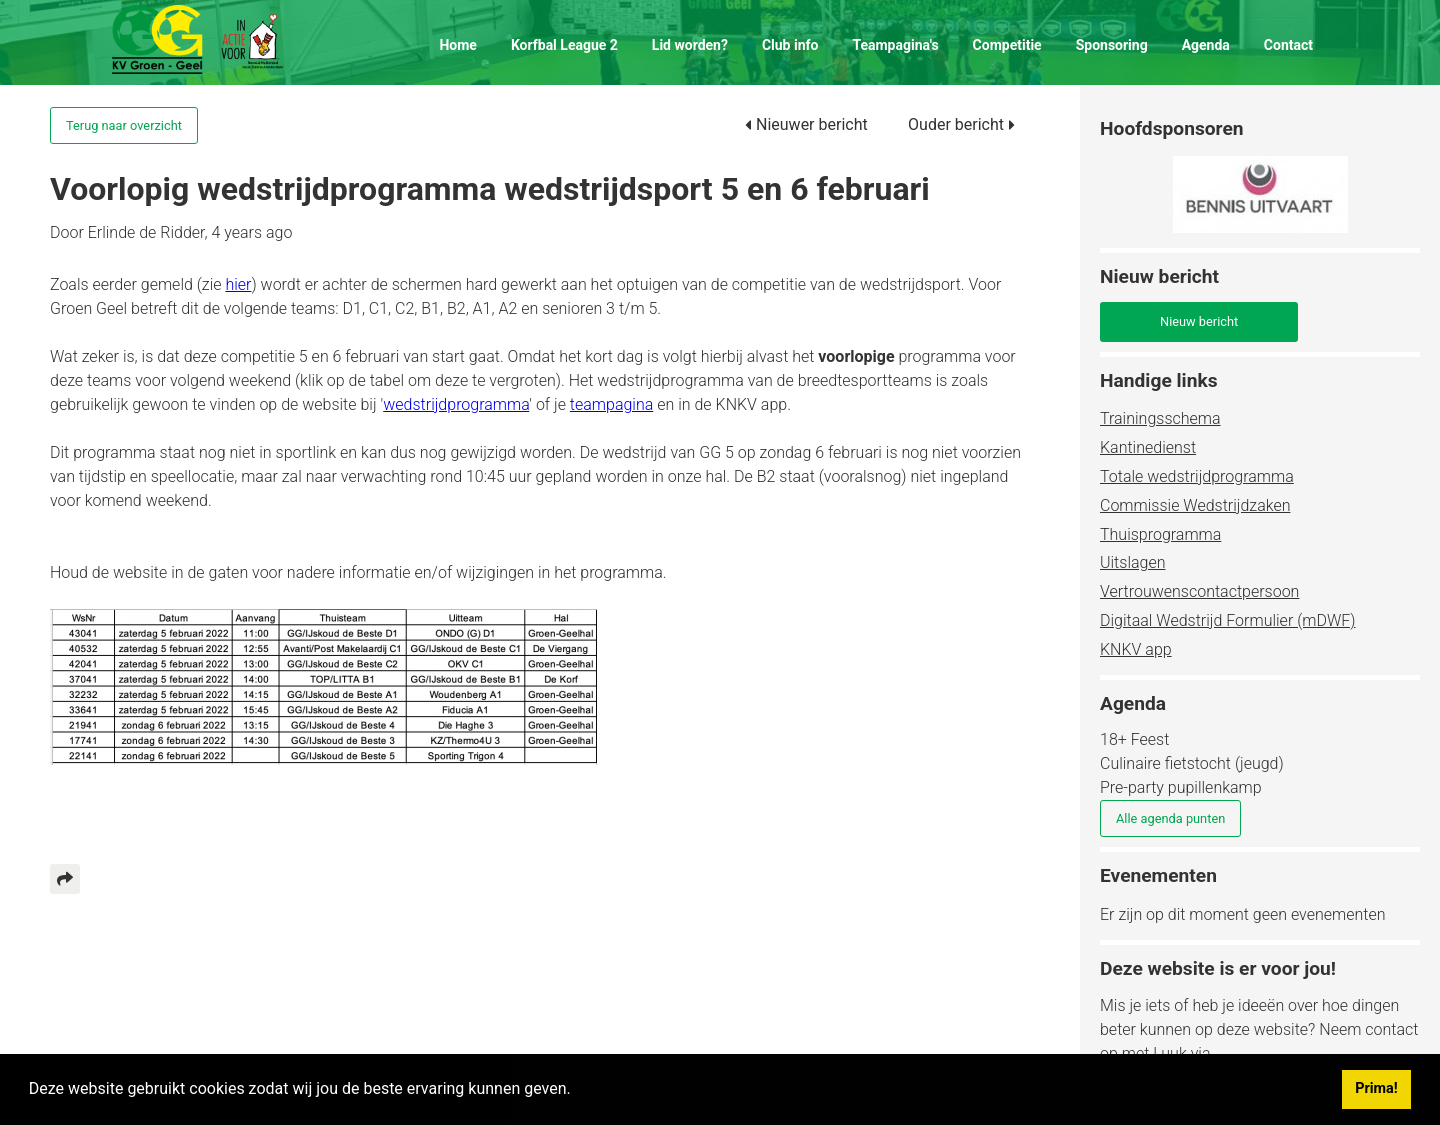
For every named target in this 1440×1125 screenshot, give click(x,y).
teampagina (611, 404)
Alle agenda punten (1170, 818)
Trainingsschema (1160, 418)
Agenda (1206, 45)
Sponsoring (1112, 45)
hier (238, 284)
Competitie (1007, 45)
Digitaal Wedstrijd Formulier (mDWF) (1228, 620)
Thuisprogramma (1160, 534)
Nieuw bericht (1199, 321)
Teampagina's (895, 45)
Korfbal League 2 (564, 45)
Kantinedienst (1148, 447)
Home (457, 45)
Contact (1288, 45)
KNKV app (1136, 649)
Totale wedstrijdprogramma (1197, 476)
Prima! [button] (1376, 1088)
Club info (790, 45)
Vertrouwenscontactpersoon (1199, 591)
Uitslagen (1132, 562)
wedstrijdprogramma (456, 404)
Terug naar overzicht (124, 125)
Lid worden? (690, 45)
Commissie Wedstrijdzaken (1195, 505)
